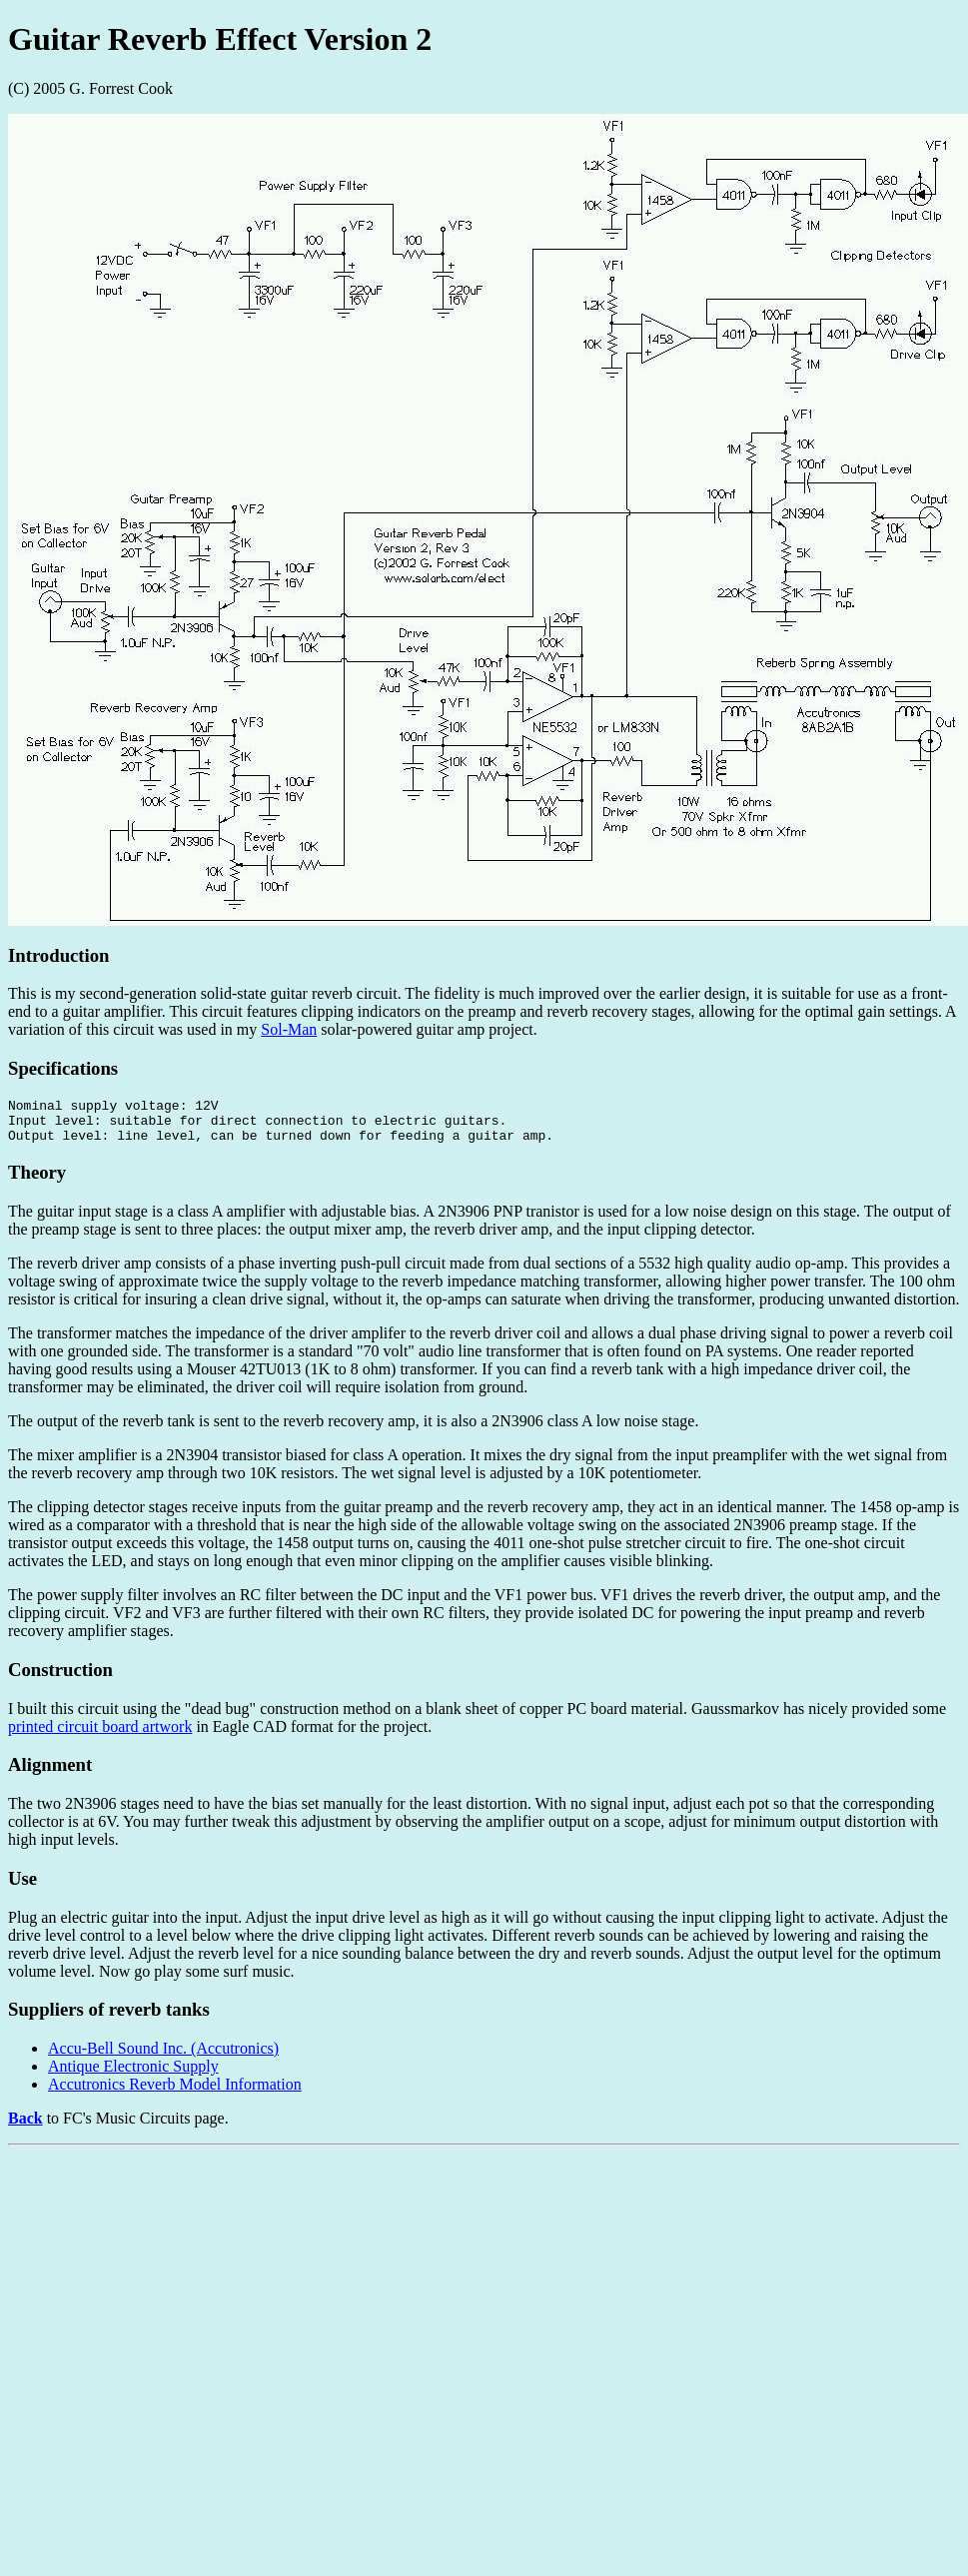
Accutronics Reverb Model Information (175, 2093)
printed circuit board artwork (100, 1735)
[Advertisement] (383, 2302)
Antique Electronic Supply (133, 2075)
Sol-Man (289, 1029)
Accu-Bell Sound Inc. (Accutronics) (163, 2057)
